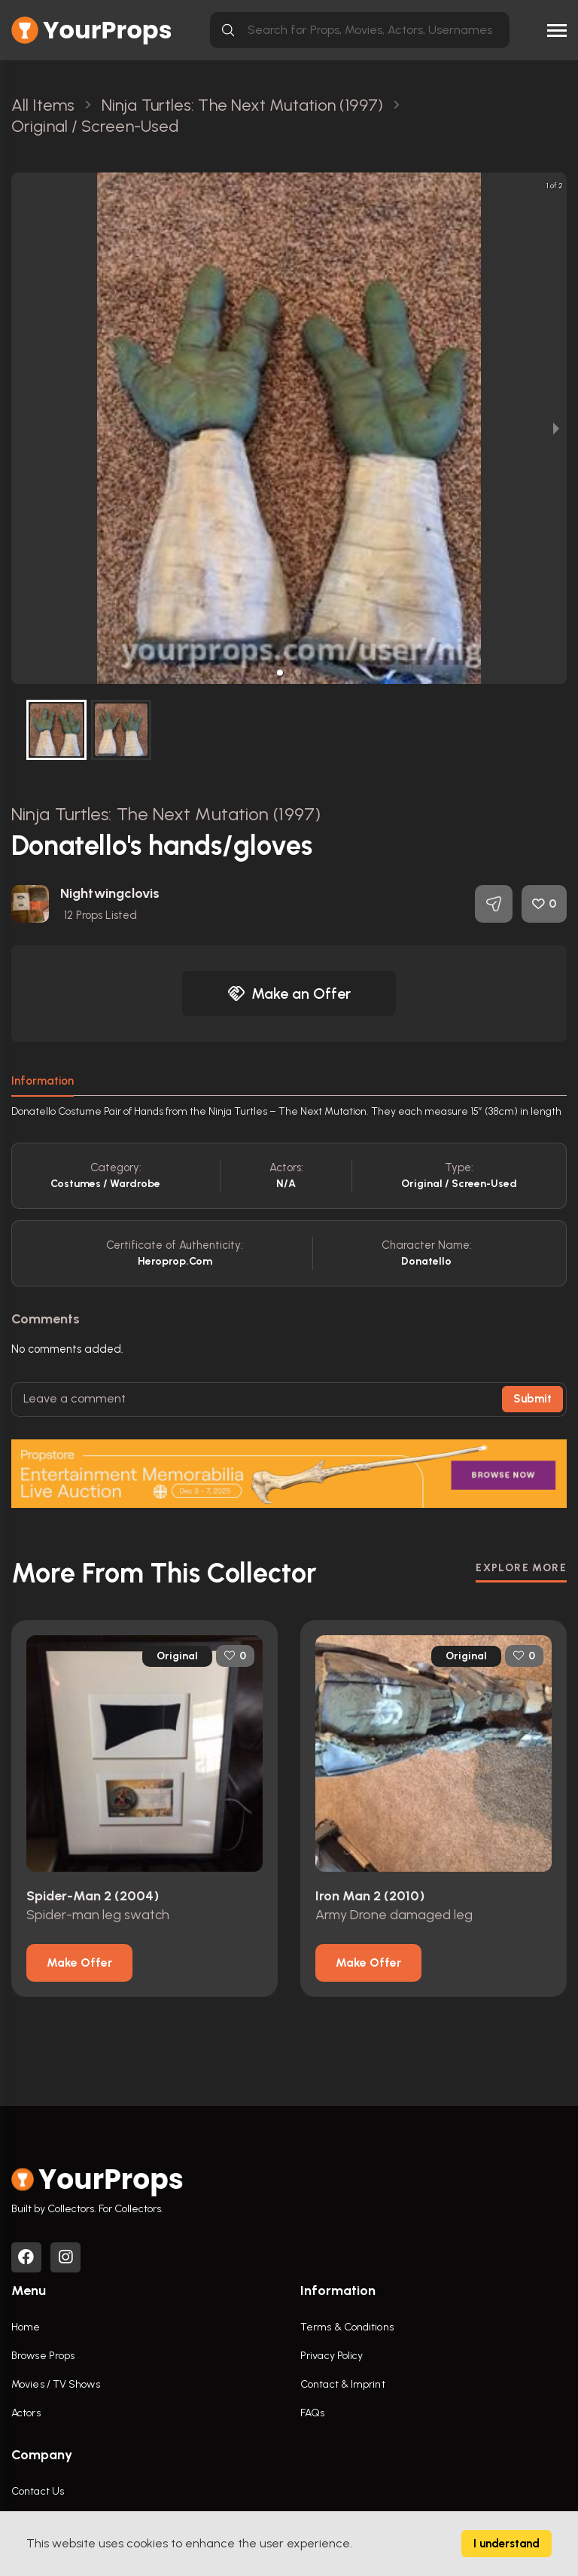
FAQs (312, 2413)
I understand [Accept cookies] (506, 2543)
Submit (532, 1399)
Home (25, 2327)
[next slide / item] (556, 428)
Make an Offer (289, 993)
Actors (26, 2413)
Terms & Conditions (347, 2327)
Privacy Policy (331, 2355)
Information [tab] (42, 1081)
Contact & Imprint (342, 2384)
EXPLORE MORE (521, 1567)
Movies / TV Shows (55, 2384)
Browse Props (43, 2355)
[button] (280, 673)
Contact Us (37, 2491)
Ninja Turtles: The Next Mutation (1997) (166, 814)
